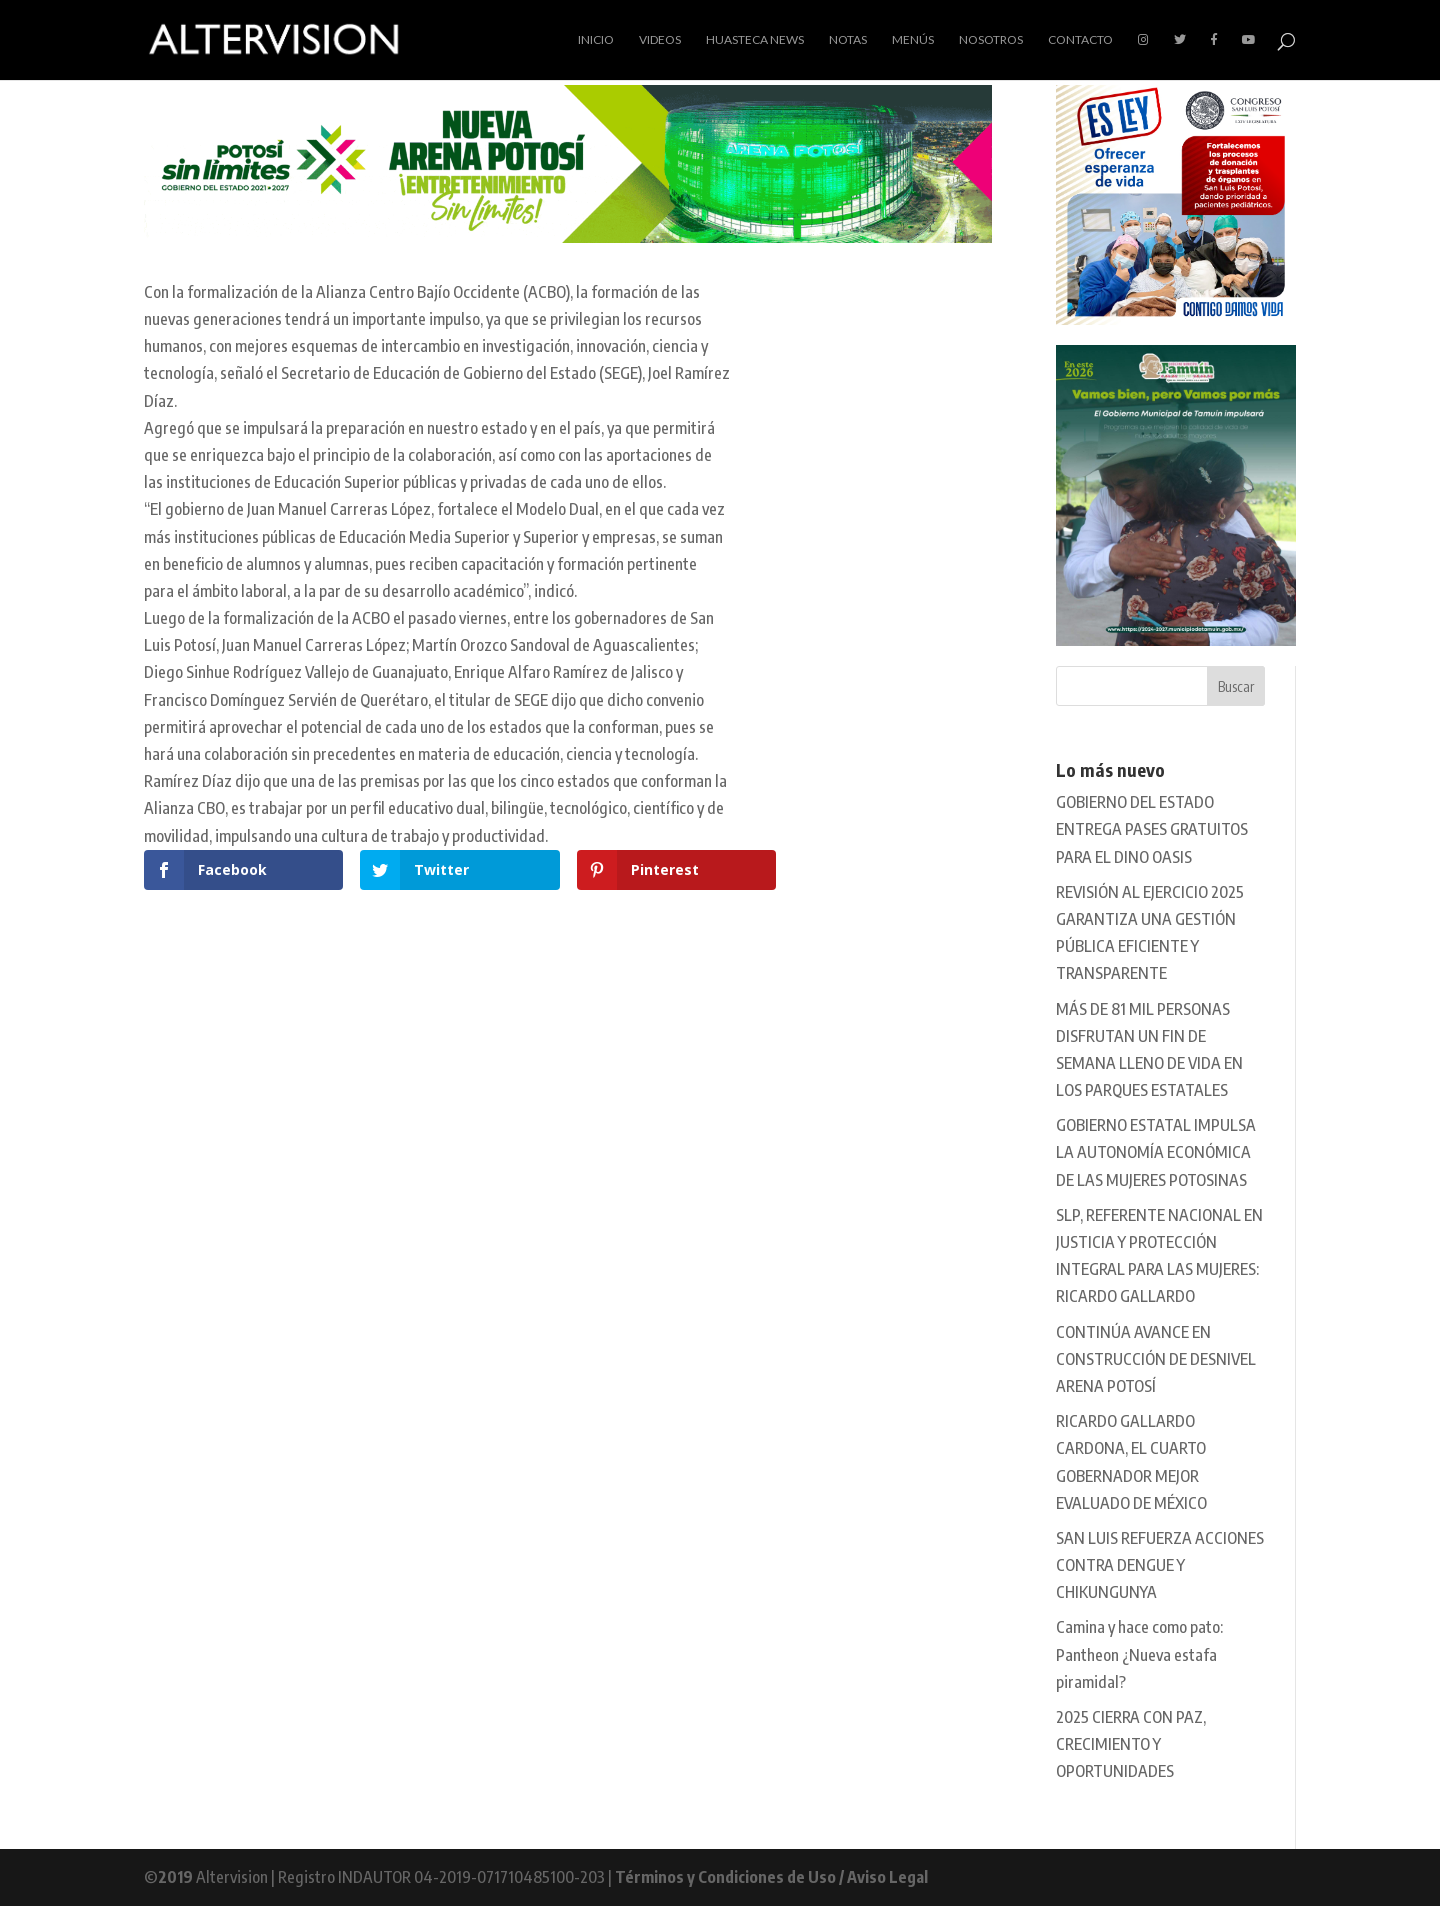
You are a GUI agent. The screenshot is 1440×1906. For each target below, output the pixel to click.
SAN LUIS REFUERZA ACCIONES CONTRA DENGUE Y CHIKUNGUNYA (1160, 1565)
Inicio (596, 40)
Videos (660, 40)
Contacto (1080, 40)
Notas (848, 40)
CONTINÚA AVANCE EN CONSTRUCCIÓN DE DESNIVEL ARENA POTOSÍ (1156, 1359)
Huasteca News (755, 40)
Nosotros (991, 40)
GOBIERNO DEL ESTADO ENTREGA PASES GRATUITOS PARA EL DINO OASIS (1152, 829)
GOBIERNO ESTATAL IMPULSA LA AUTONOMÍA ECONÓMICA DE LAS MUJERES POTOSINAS (1156, 1152)
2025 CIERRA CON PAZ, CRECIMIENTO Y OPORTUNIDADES (1131, 1744)
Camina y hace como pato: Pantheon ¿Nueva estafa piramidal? (1139, 1654)
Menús (913, 40)
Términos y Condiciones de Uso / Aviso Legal (771, 1877)
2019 (175, 1877)
